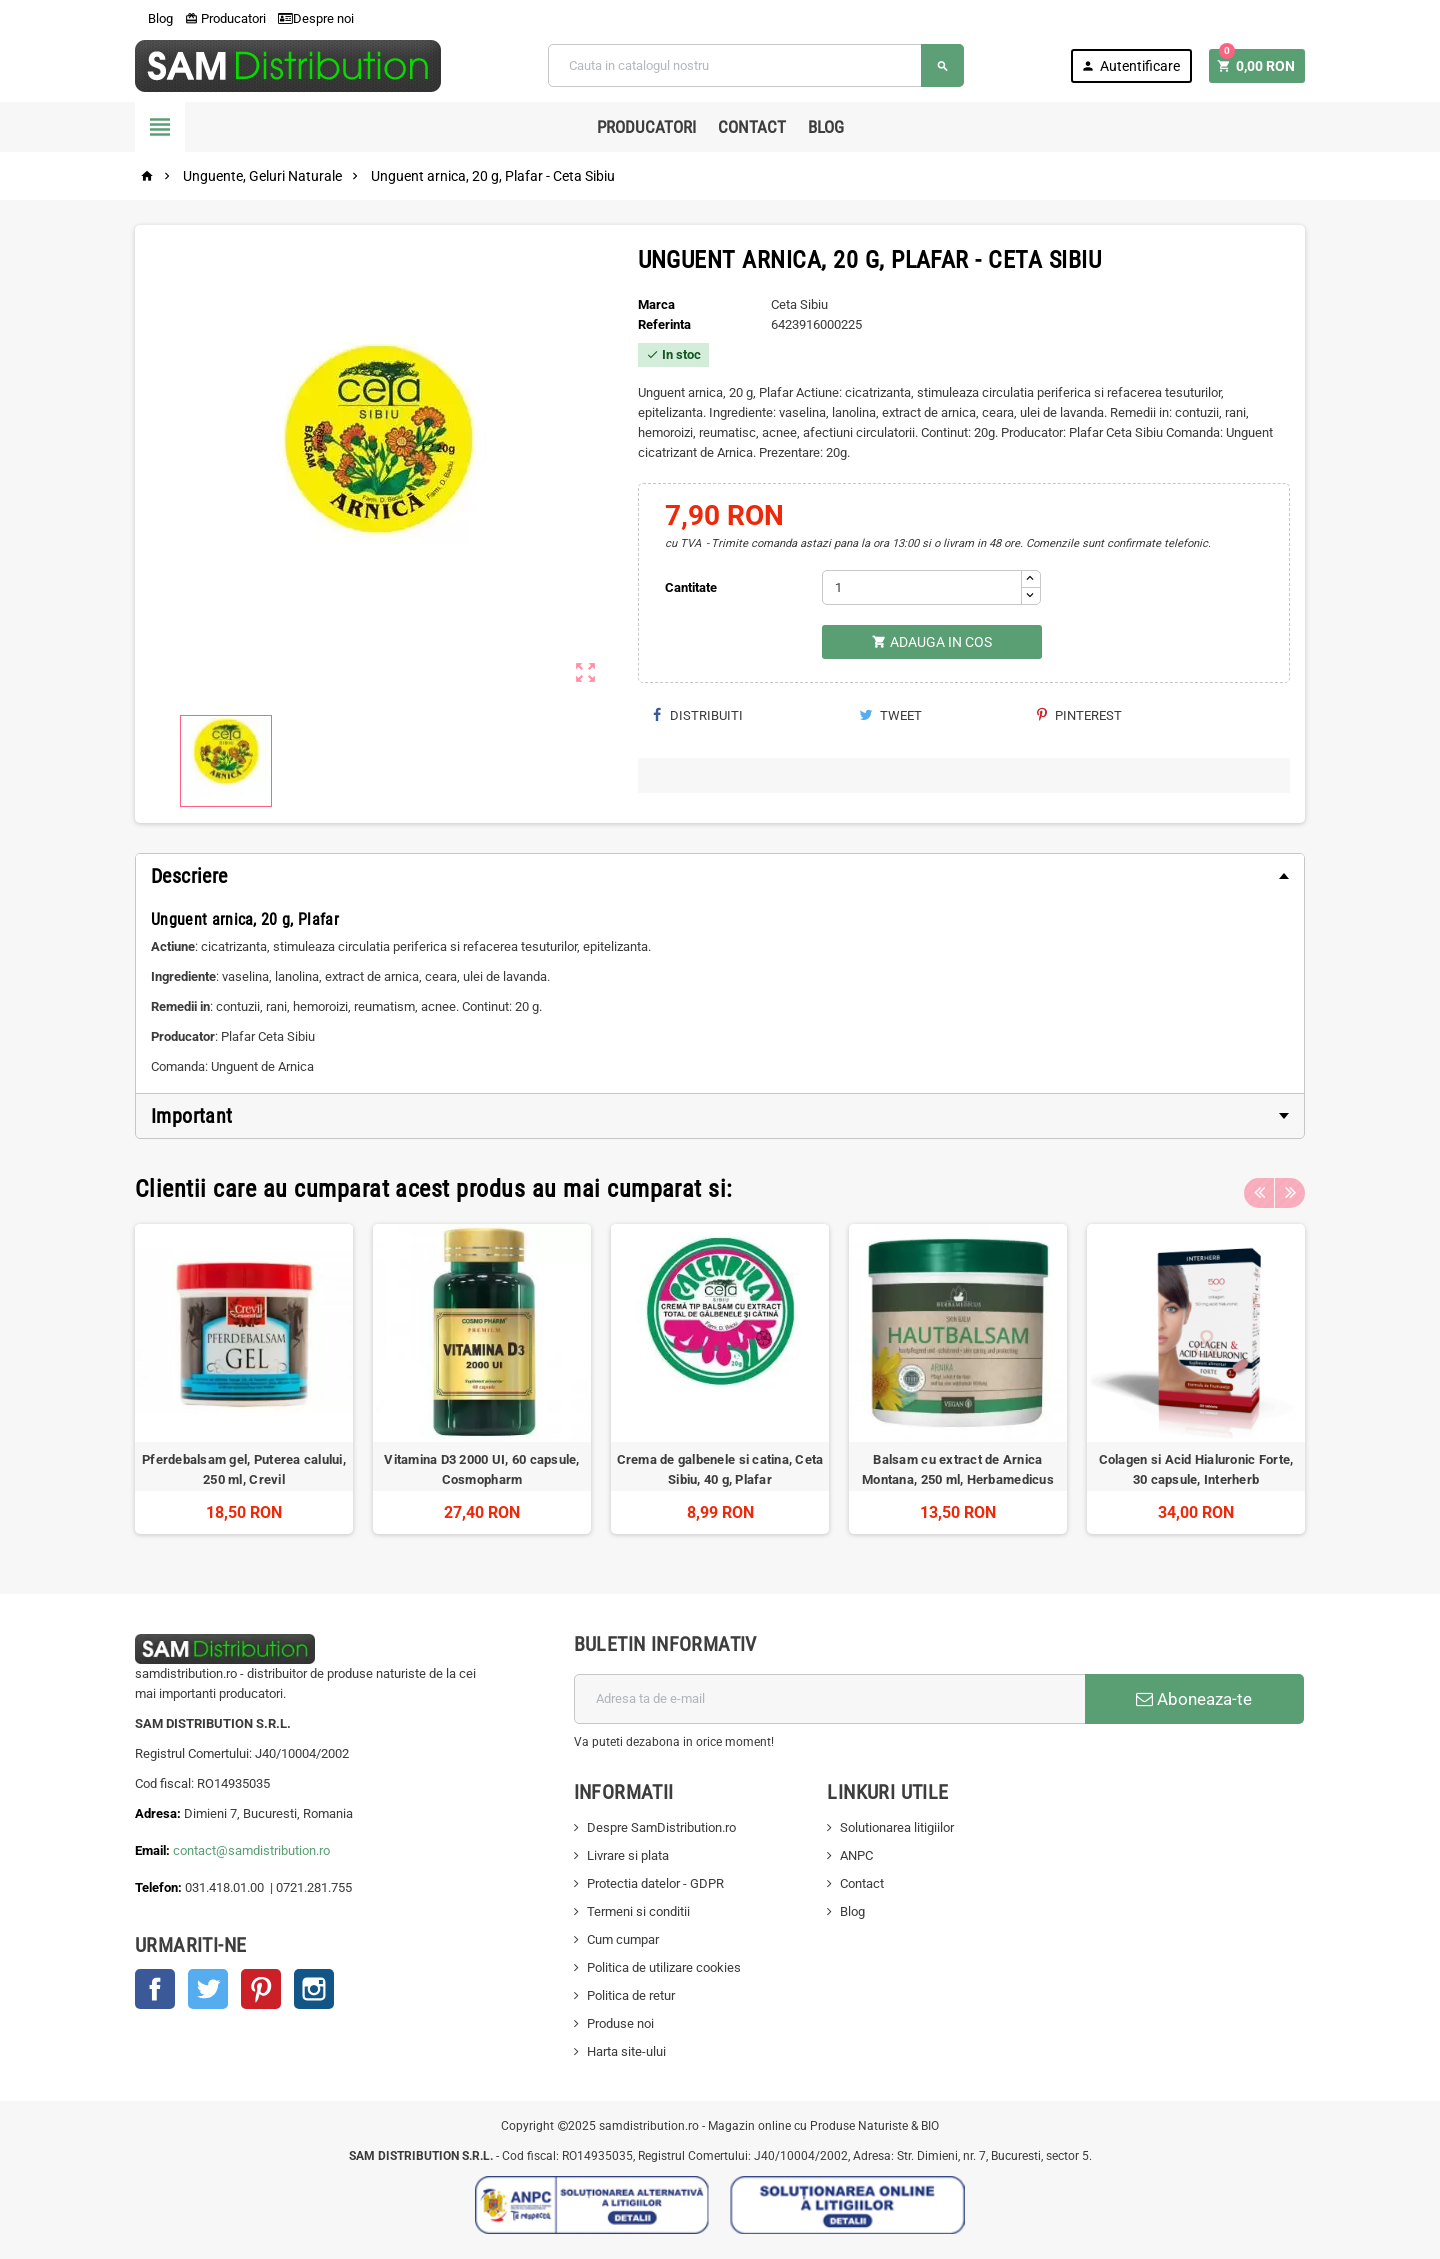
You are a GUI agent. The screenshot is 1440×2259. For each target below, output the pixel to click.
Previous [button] (1259, 1189)
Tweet (890, 715)
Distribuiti (698, 715)
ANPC (856, 1855)
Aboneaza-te (1194, 1699)
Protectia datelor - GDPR (655, 1883)
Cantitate (691, 587)
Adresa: (159, 1813)
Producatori (225, 18)
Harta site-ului (626, 2051)
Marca (656, 304)
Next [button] (1290, 1189)
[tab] (720, 876)
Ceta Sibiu (799, 304)
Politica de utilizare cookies (664, 1967)
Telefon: (158, 1887)
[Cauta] (756, 65)
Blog (154, 18)
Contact (752, 127)
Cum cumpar (623, 1939)
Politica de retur (631, 1995)
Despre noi (316, 18)
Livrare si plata (628, 1855)
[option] (244, 1379)
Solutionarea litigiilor (897, 1827)
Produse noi (620, 2023)
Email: (154, 1850)
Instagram (314, 1989)
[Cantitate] (922, 587)
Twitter (208, 1989)
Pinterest (1079, 715)
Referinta (664, 324)
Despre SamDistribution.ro (661, 1827)
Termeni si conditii (638, 1911)
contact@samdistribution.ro (251, 1850)
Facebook (155, 1989)
